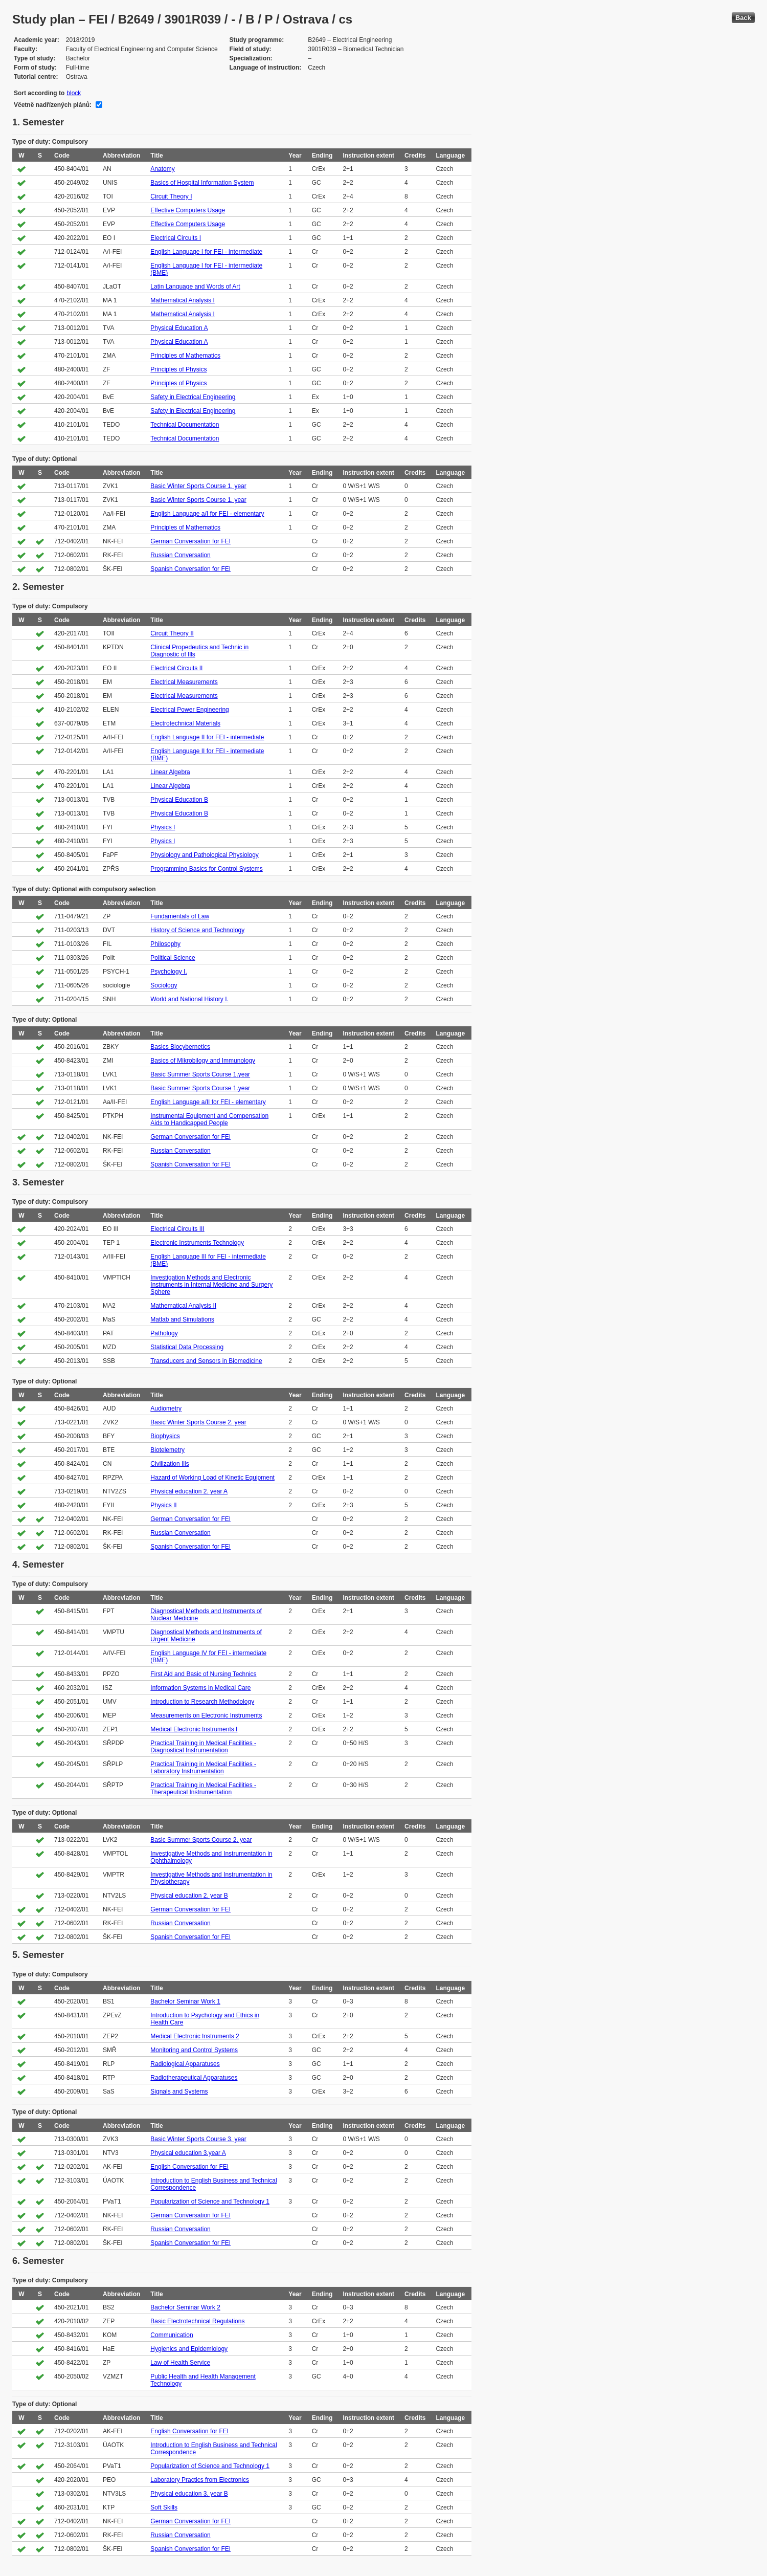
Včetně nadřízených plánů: (53, 104)
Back (743, 17)
